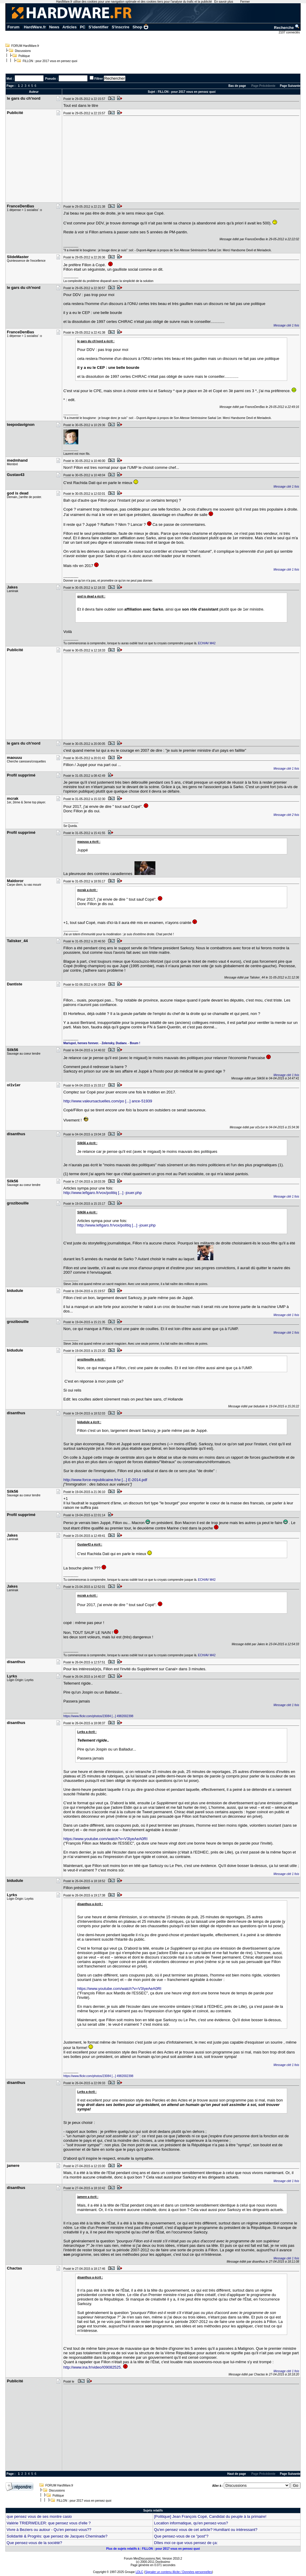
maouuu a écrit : (88, 841)
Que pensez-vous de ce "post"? (181, 2536)
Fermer (245, 1)
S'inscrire (120, 27)
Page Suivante (290, 85)
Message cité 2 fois (286, 814)
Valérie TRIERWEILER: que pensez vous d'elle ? (49, 2523)
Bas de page (237, 85)
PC (82, 27)
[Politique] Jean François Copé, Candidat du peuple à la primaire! (210, 2516)
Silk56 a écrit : (87, 1143)
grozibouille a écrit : (91, 1359)
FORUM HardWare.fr (25, 45)
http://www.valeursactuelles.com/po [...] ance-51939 (107, 1101)
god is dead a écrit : (91, 596)
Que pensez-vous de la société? (34, 2542)
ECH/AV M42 (207, 643)
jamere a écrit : (88, 2196)
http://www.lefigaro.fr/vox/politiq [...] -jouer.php (102, 1192)
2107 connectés (290, 32)
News (54, 27)
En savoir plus (223, 1)
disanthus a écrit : (90, 1904)
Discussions (23, 51)
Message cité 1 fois (286, 325)
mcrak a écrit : (87, 890)
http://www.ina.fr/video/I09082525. (92, 2367)
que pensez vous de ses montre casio (39, 2516)
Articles (69, 27)
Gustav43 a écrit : (89, 1544)
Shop (141, 27)
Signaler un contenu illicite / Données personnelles (178, 2572)
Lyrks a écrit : (87, 1732)
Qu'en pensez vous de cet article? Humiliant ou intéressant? (205, 2529)
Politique (24, 56)
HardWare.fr (35, 27)
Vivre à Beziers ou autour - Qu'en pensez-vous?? (49, 2529)
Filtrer (98, 78)
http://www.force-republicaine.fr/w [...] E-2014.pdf (105, 1479)
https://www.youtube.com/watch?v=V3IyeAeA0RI (105, 1839)
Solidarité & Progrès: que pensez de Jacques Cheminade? (57, 2536)
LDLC (139, 2572)
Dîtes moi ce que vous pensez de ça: (186, 2542)
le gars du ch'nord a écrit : (96, 341)
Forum (13, 27)
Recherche (287, 27)
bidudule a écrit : (89, 1422)
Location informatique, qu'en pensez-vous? (191, 2523)
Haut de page (236, 2473)
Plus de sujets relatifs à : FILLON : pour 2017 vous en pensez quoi (153, 2548)
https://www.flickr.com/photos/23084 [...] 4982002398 (98, 1716)
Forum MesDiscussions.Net (142, 2558)
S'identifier (98, 27)
